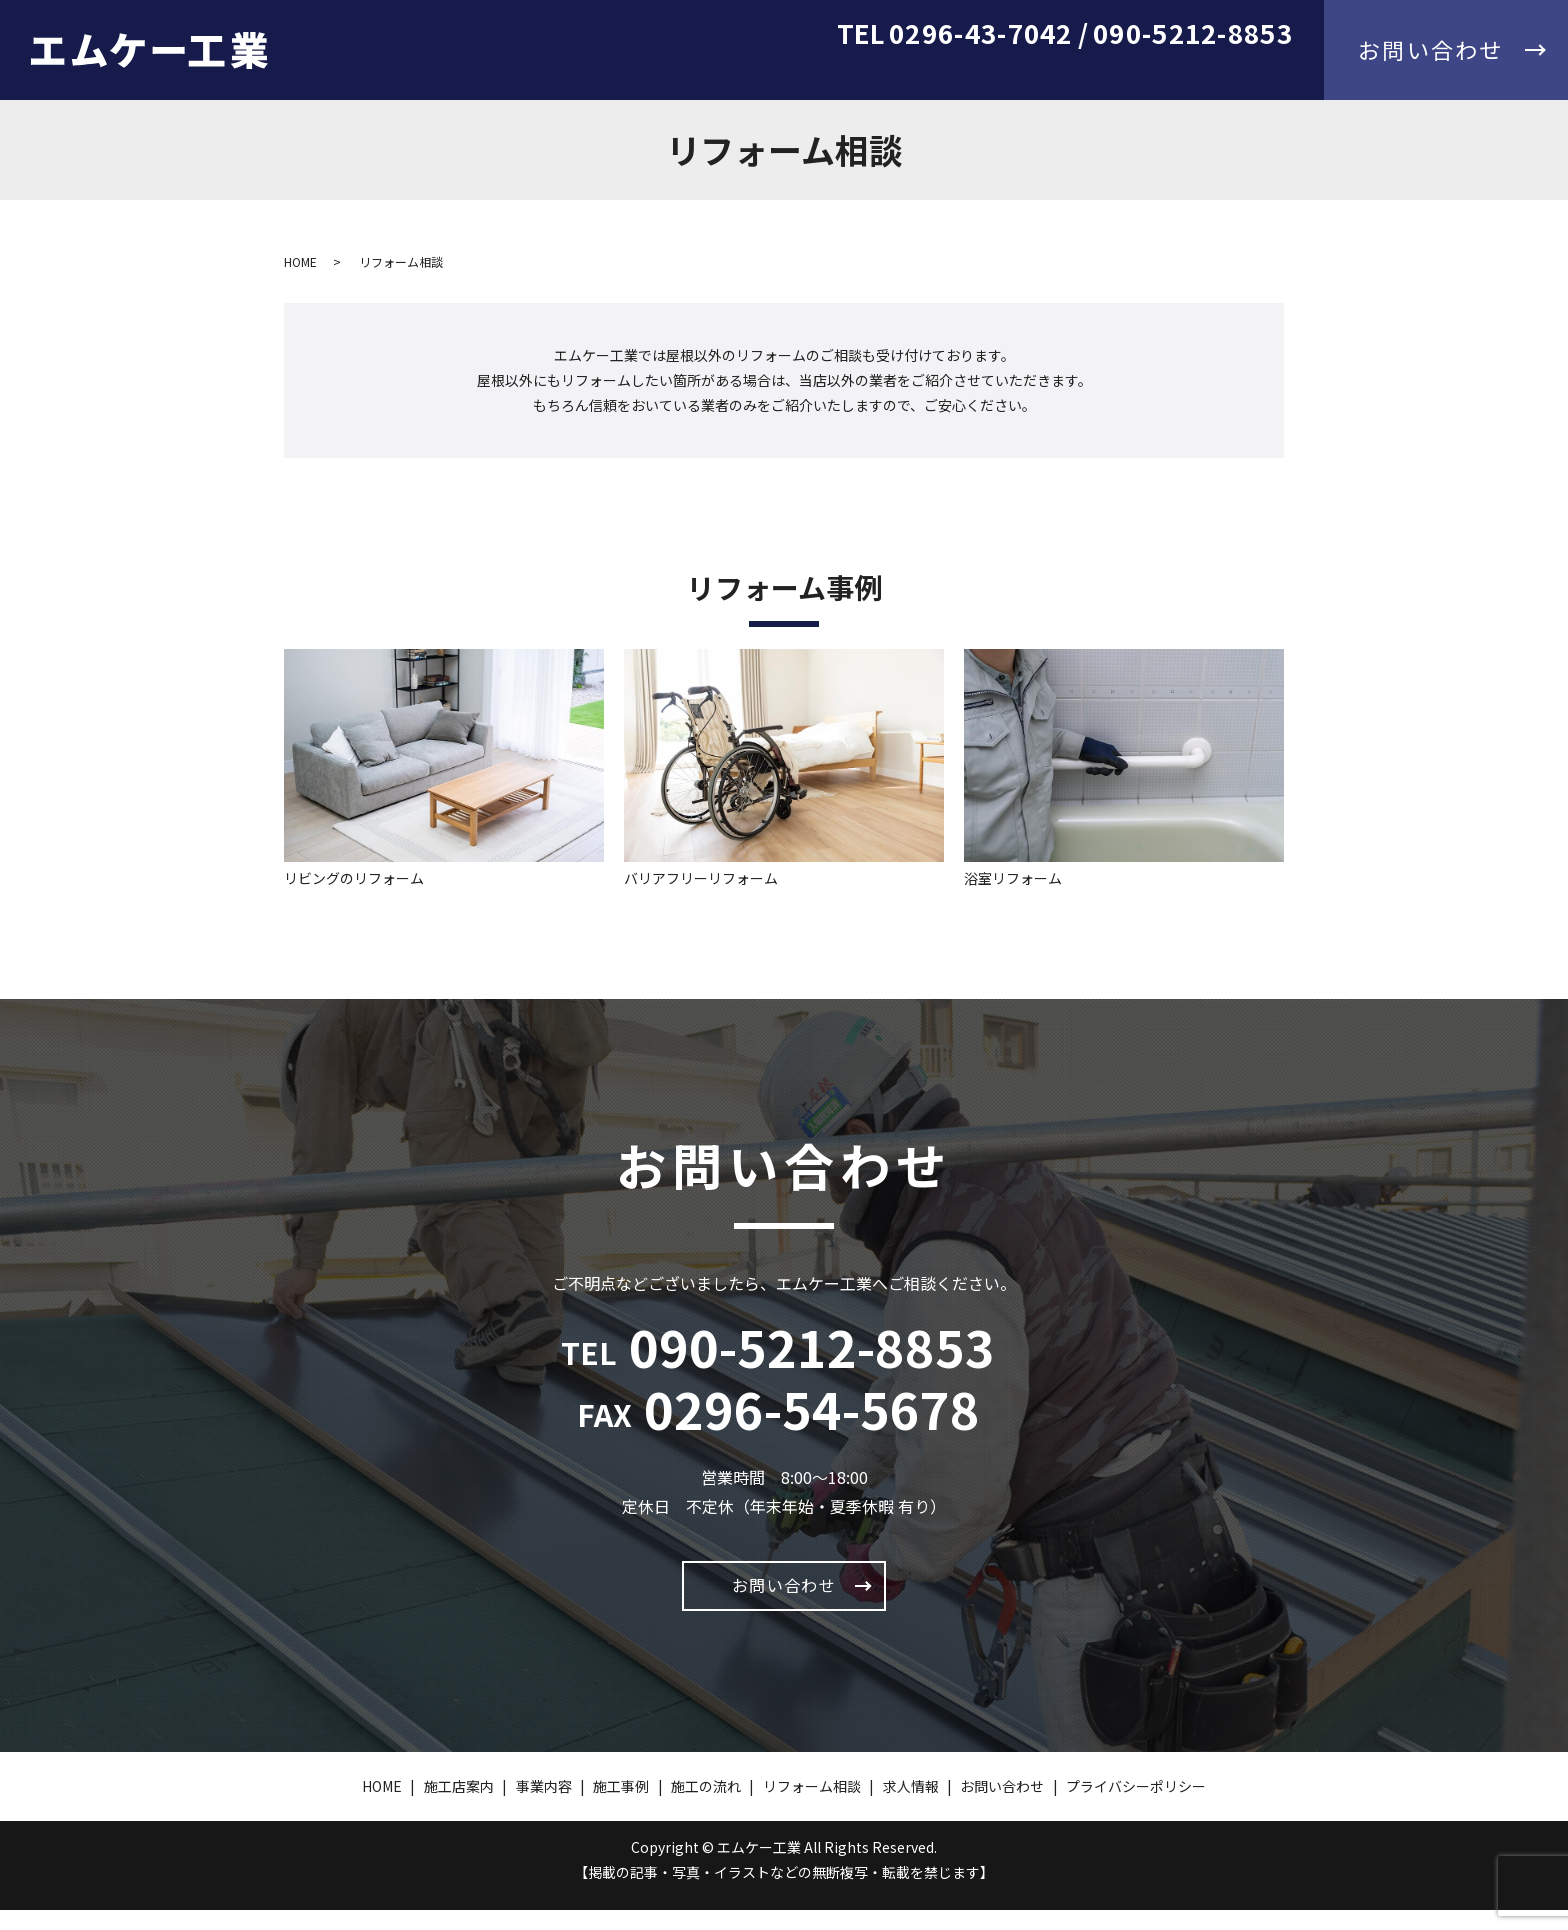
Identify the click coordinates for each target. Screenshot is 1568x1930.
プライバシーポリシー (1136, 1806)
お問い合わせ (784, 1595)
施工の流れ (1013, 73)
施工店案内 (709, 73)
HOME (614, 73)
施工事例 (909, 73)
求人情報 (1261, 73)
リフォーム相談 (1141, 73)
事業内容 (813, 73)
